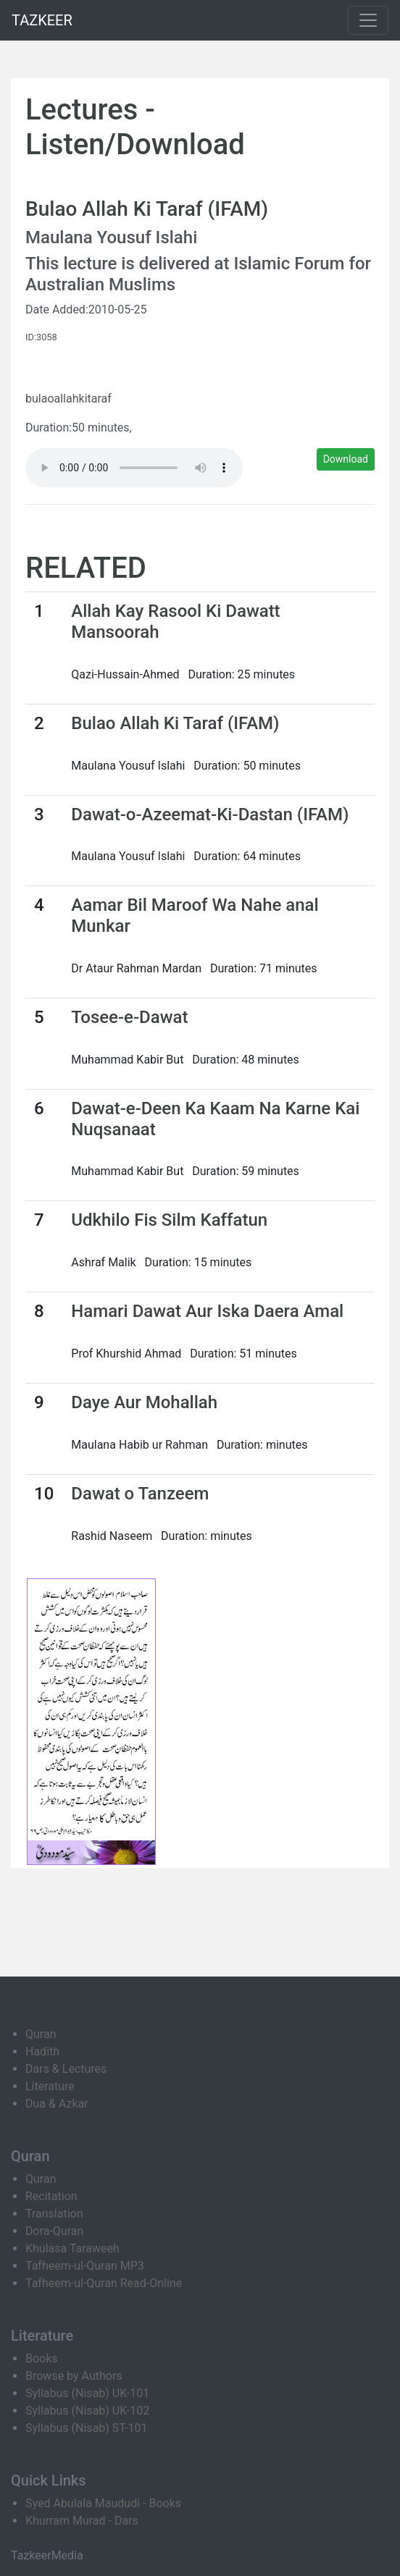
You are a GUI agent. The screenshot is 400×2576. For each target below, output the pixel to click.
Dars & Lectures (66, 2069)
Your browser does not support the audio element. (134, 467)
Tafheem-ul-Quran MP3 (84, 2266)
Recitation (51, 2196)
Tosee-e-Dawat (129, 1017)
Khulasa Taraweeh (72, 2248)
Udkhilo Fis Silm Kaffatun (169, 1220)
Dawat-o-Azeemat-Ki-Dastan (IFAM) (210, 814)
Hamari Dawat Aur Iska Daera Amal (207, 1311)
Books (41, 2358)
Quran (40, 2034)
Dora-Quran (54, 2231)
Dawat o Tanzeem (140, 1493)
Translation (54, 2214)
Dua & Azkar (56, 2103)
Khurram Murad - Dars (81, 2520)
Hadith (42, 2051)
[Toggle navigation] (368, 20)
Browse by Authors (73, 2376)
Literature (50, 2086)
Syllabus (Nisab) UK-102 (87, 2410)
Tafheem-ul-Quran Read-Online (103, 2283)
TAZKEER (42, 20)
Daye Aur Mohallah (144, 1402)
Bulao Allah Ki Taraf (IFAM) (175, 723)
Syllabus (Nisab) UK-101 (87, 2393)
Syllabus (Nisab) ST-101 (86, 2428)
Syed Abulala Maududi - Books (103, 2503)
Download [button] (345, 459)
